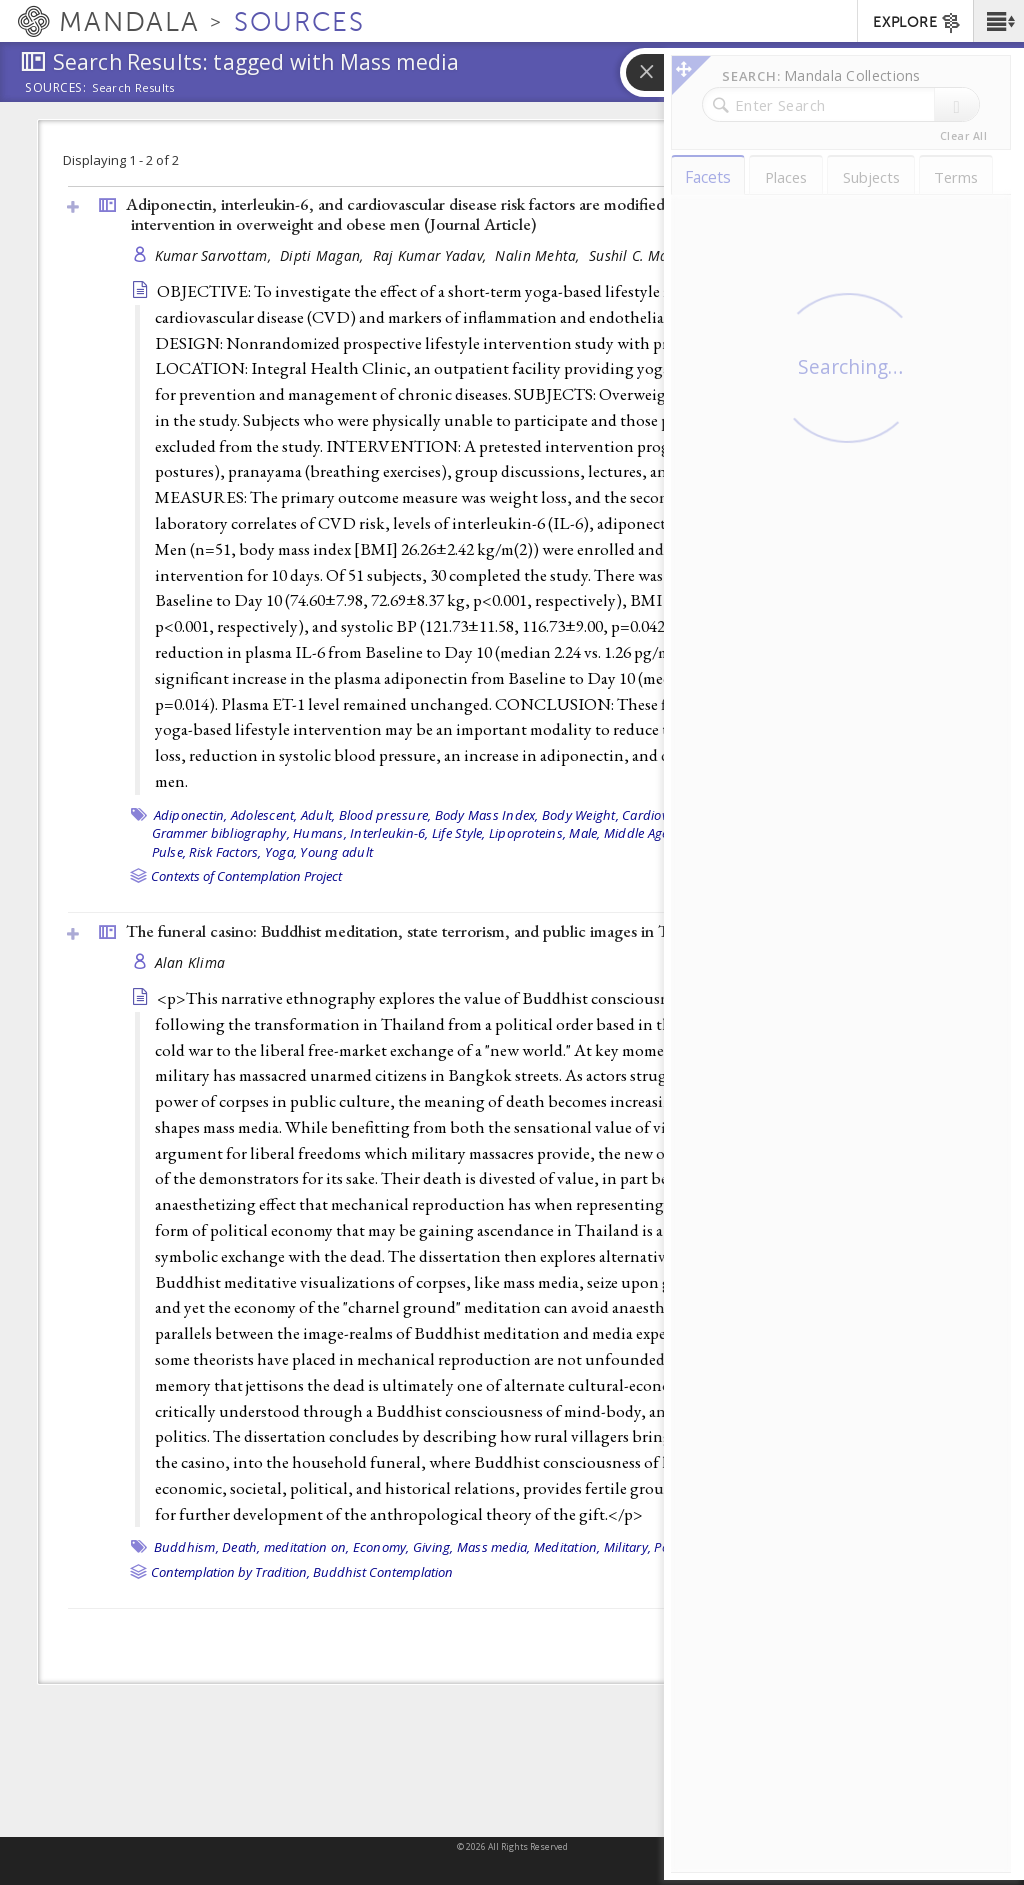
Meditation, (567, 1547)
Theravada (792, 1547)
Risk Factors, (225, 852)
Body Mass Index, (487, 815)
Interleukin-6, (389, 833)
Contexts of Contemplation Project (246, 876)
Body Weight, (580, 815)
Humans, (320, 833)
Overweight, (767, 833)
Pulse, (169, 852)
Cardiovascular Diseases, (695, 815)
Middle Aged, (642, 833)
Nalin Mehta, (539, 255)
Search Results (133, 88)
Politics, (676, 1547)
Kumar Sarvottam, (215, 255)
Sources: (56, 89)
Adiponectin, (191, 815)
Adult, (318, 815)
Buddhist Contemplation (383, 1572)
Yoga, (281, 852)
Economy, (381, 1547)
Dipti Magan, (324, 255)
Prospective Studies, (863, 833)
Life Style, (459, 833)
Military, (627, 1547)
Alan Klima (190, 962)
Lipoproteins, (527, 833)
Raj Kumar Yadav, (432, 255)
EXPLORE (917, 23)
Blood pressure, (385, 815)
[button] (998, 21)
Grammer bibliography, (221, 833)
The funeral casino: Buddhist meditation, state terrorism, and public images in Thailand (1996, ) (474, 931)
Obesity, (706, 833)
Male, (584, 833)
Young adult (336, 852)
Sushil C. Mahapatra (654, 255)
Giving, (433, 1547)
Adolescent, (264, 815)
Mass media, (494, 1547)
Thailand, (730, 1547)
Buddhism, (186, 1547)
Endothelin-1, (811, 815)
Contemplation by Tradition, (230, 1572)
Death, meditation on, (285, 1547)
